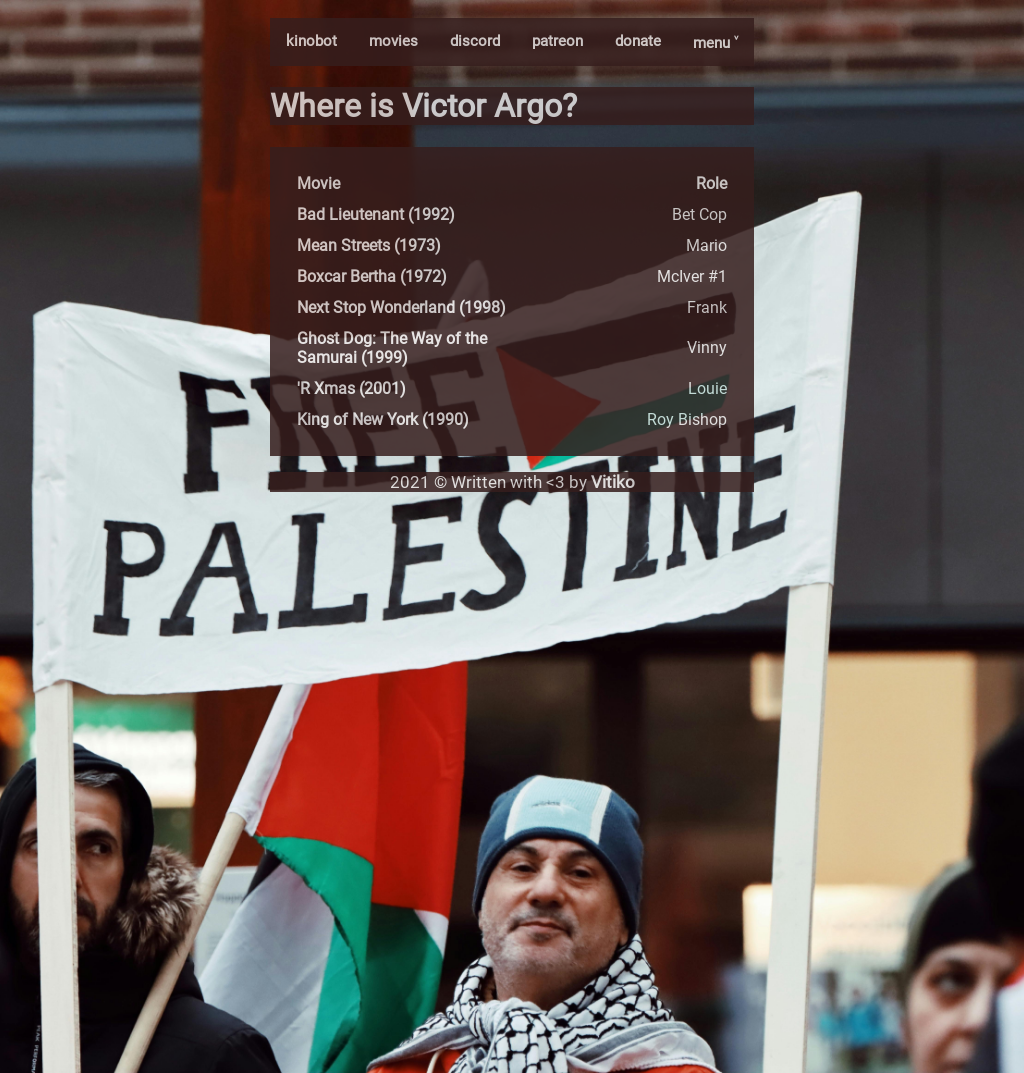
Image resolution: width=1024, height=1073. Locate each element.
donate (638, 41)
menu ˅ (715, 43)
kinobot (311, 41)
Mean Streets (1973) (369, 245)
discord (475, 41)
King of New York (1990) (383, 419)
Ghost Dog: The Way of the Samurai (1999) (392, 348)
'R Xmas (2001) (351, 388)
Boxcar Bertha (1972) (372, 276)
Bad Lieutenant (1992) (376, 214)
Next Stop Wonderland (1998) (401, 307)
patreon (557, 41)
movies (393, 41)
